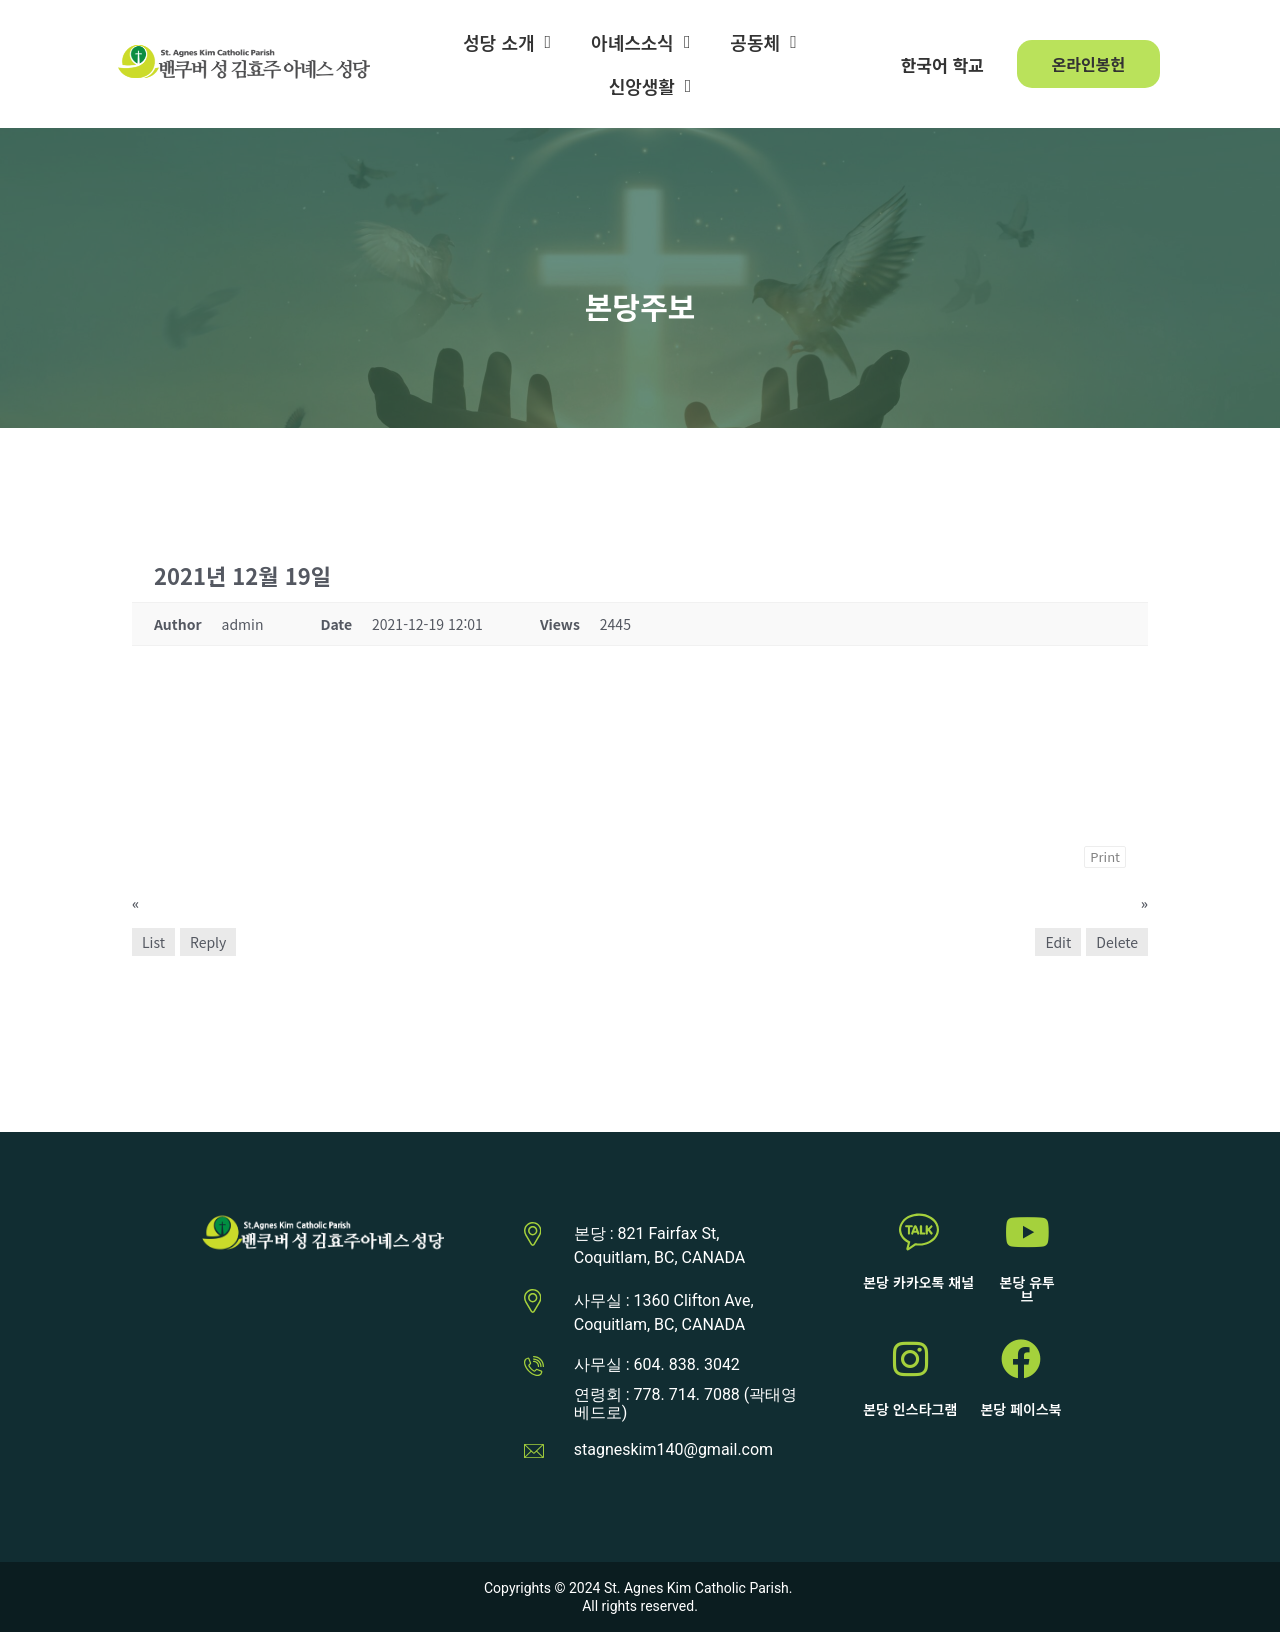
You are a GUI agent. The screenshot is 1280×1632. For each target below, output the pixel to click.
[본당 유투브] (1027, 1232)
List (153, 942)
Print (1105, 856)
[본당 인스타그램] (910, 1359)
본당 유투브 (1027, 1289)
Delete (1117, 942)
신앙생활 (650, 86)
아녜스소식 (640, 42)
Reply (208, 942)
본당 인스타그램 (910, 1409)
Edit (1058, 942)
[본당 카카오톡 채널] (919, 1232)
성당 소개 (507, 42)
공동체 (763, 42)
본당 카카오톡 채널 (918, 1282)
